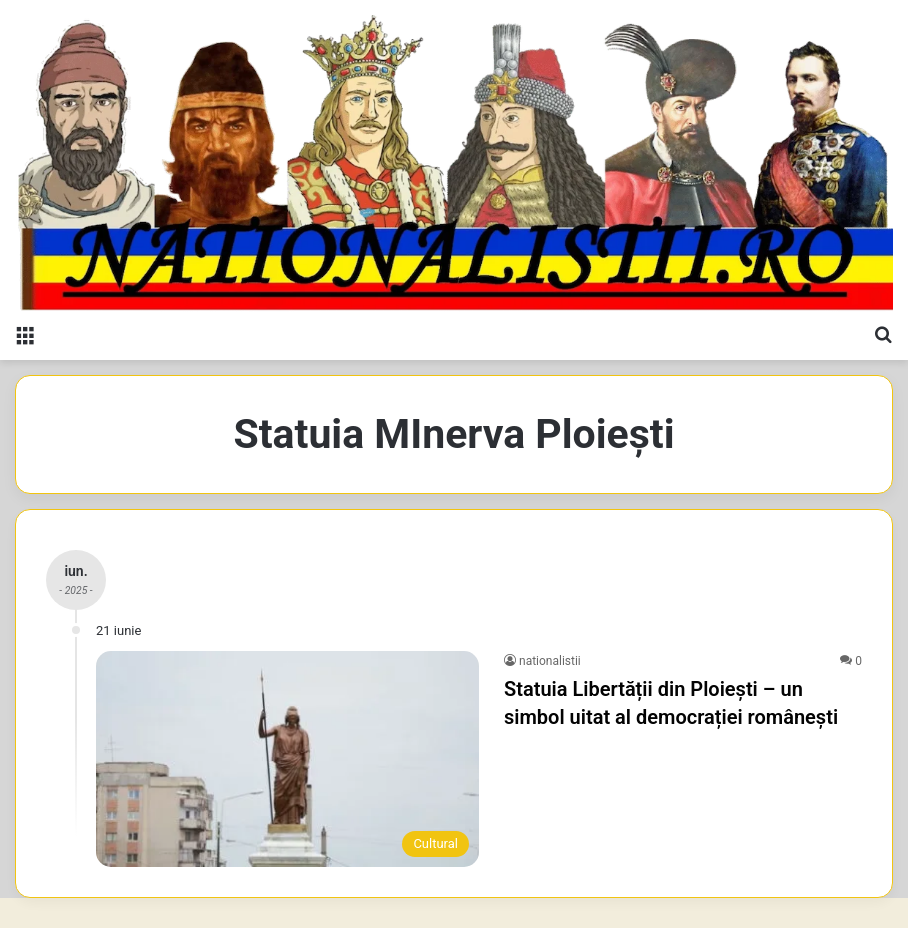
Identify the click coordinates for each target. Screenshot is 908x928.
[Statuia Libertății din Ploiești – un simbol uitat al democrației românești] (287, 759)
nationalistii (550, 661)
